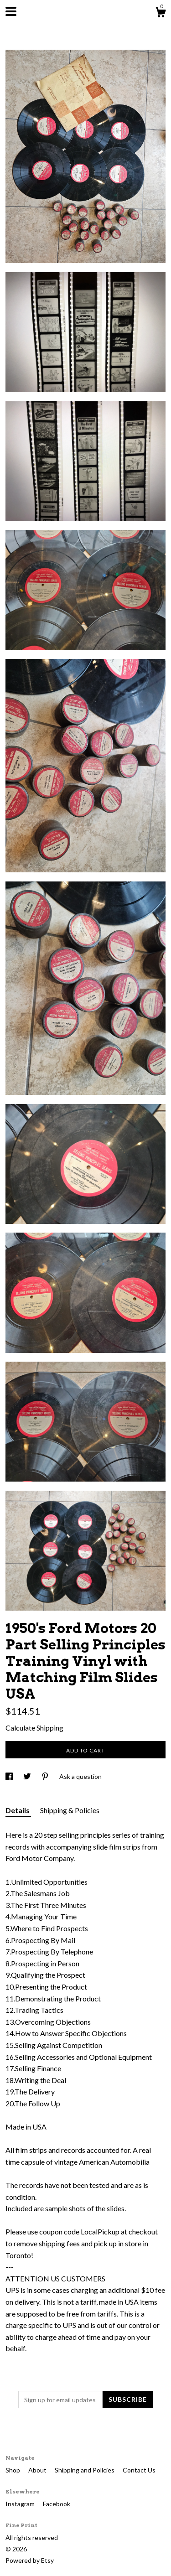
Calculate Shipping (34, 1727)
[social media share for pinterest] (45, 1776)
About (38, 2470)
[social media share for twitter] (27, 1776)
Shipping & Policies (69, 1810)
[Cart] (160, 14)
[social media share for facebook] (9, 1776)
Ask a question (80, 1776)
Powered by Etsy (29, 2560)
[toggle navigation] (10, 11)
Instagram (20, 2504)
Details (18, 1810)
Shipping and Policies (85, 2470)
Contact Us (139, 2470)
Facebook (56, 2504)
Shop (13, 2470)
